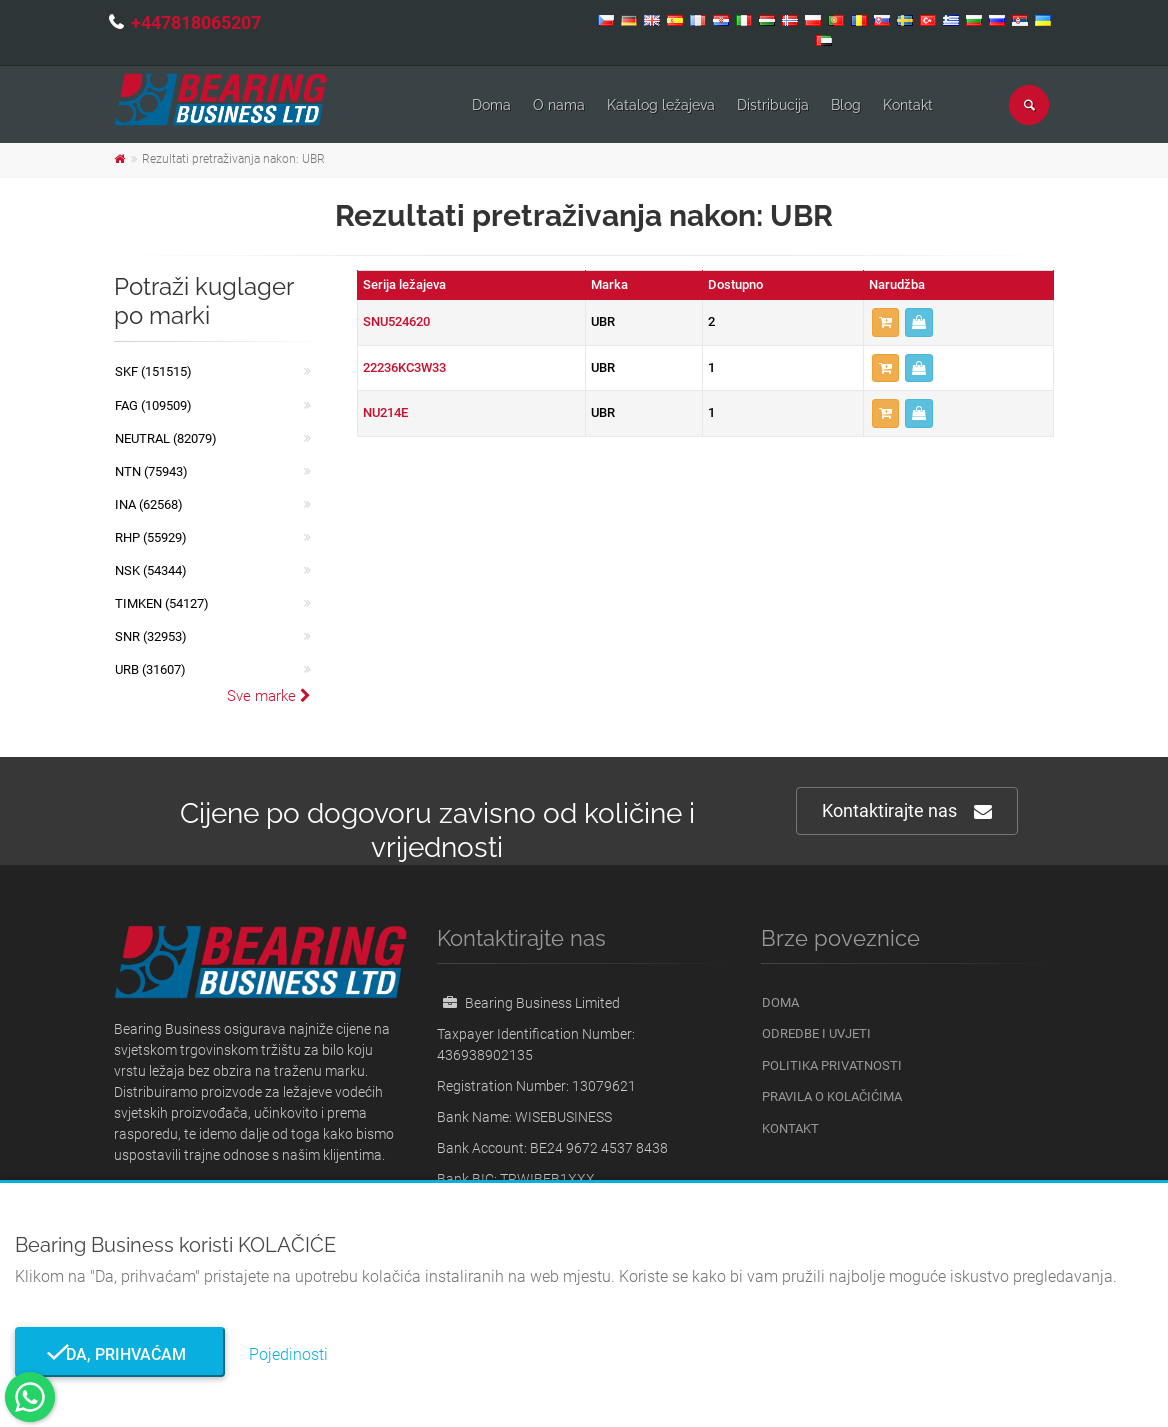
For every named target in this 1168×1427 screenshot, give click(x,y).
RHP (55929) (151, 537)
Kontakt (908, 105)
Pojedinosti (288, 1354)
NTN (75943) (151, 471)
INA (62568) (149, 504)
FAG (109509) (153, 405)
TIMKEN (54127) (162, 603)
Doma (491, 105)
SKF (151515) (153, 371)
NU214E (385, 412)
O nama (559, 105)
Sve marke (269, 696)
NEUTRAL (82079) (166, 438)
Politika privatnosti (832, 1065)
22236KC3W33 (404, 367)
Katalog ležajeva (661, 105)
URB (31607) (150, 669)
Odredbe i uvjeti (816, 1033)
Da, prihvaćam (120, 1354)
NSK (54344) (151, 570)
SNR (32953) (151, 636)
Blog (846, 105)
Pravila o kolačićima (832, 1096)
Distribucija (773, 105)
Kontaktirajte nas (907, 811)
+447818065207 (196, 22)
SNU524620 (396, 321)
